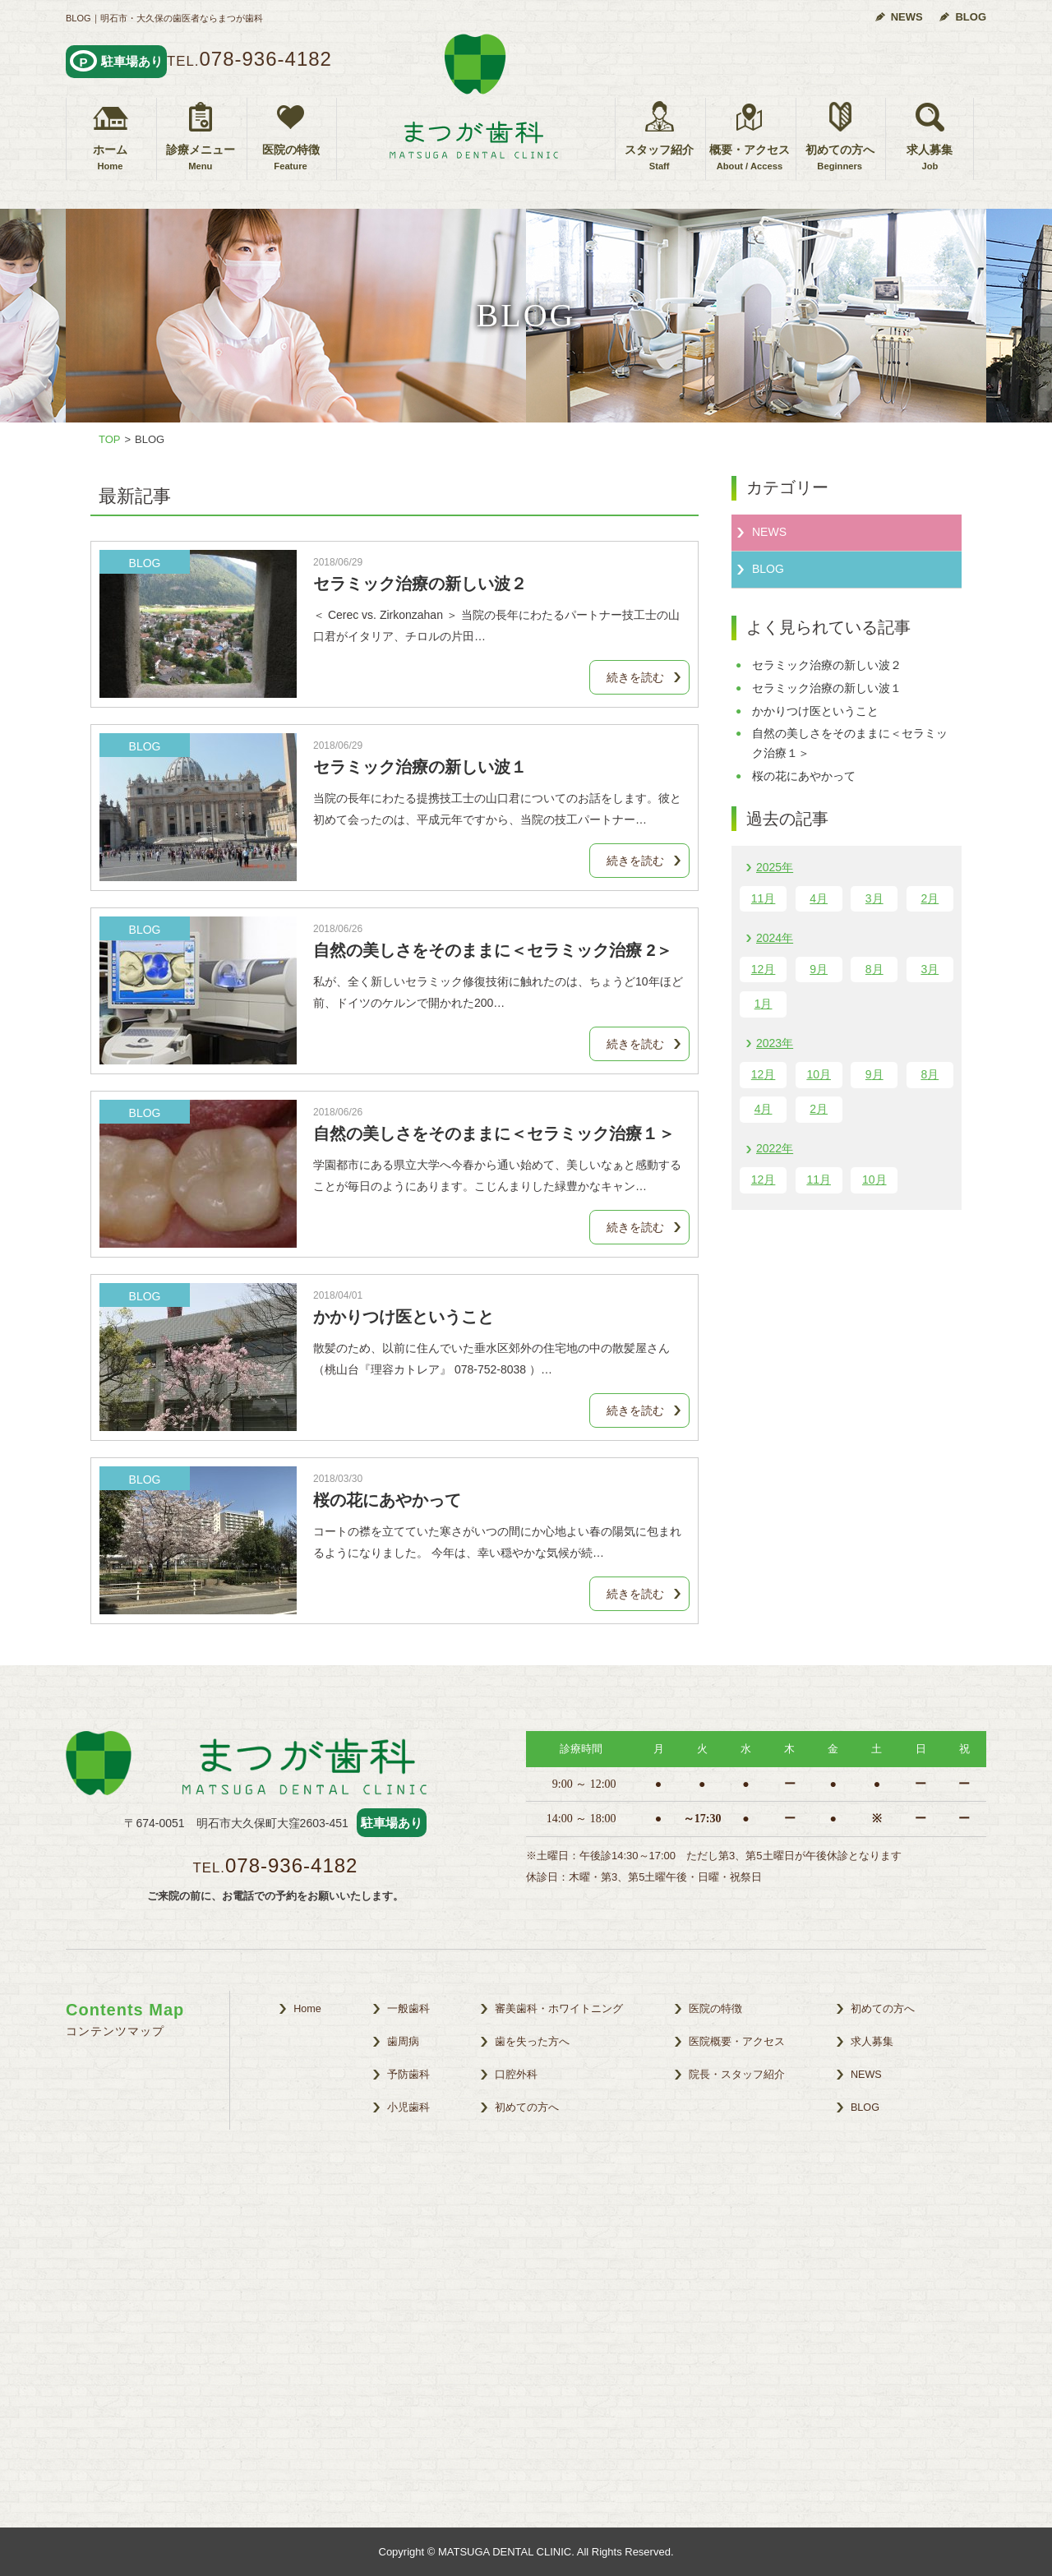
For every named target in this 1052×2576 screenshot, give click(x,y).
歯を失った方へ (532, 2041)
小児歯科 (408, 2107)
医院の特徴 (291, 158)
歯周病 (403, 2041)
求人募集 (929, 158)
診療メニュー (200, 158)
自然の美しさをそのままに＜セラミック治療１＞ (494, 1133)
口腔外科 (516, 2074)
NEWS (907, 17)
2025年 (774, 867)
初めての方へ (840, 158)
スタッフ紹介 (659, 158)
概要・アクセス (749, 158)
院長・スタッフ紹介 (737, 2074)
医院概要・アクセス (737, 2041)
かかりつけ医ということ (403, 1317)
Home (307, 2009)
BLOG (970, 17)
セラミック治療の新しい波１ (420, 767)
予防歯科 (408, 2074)
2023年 (774, 1043)
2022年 (774, 1148)
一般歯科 (408, 2009)
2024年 (774, 937)
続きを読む (635, 677)
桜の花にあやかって (387, 1500)
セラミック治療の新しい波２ (420, 584)
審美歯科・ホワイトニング (559, 2009)
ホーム (110, 158)
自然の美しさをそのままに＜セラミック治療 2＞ (492, 950)
